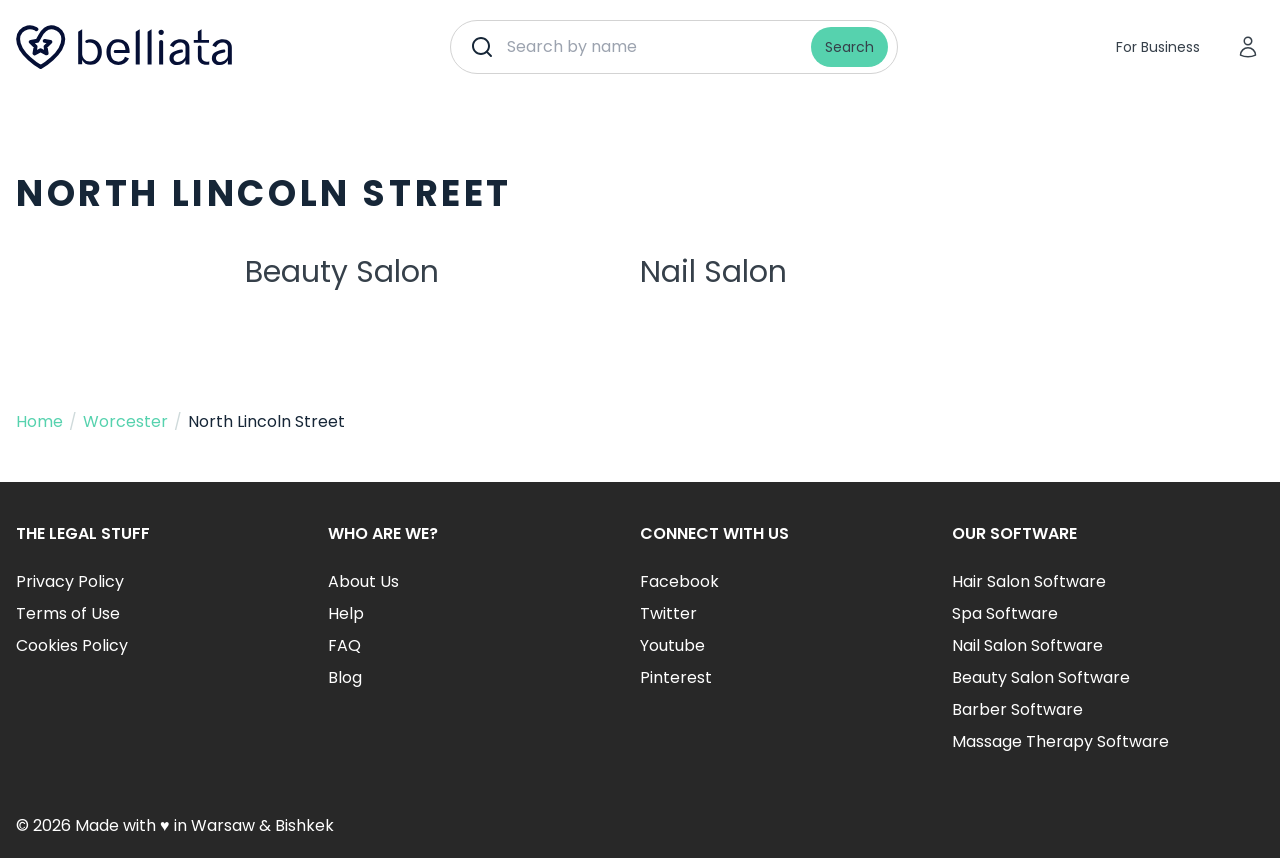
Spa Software (1005, 613)
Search (849, 47)
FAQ (344, 645)
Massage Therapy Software (1060, 741)
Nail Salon (713, 272)
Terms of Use (68, 613)
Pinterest (676, 677)
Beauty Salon (342, 272)
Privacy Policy (70, 581)
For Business (1158, 47)
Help (346, 613)
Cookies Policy (72, 645)
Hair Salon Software (1029, 581)
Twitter (668, 613)
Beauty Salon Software (1041, 677)
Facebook (679, 581)
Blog (345, 677)
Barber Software (1017, 709)
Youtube (672, 645)
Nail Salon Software (1027, 645)
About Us (363, 581)
